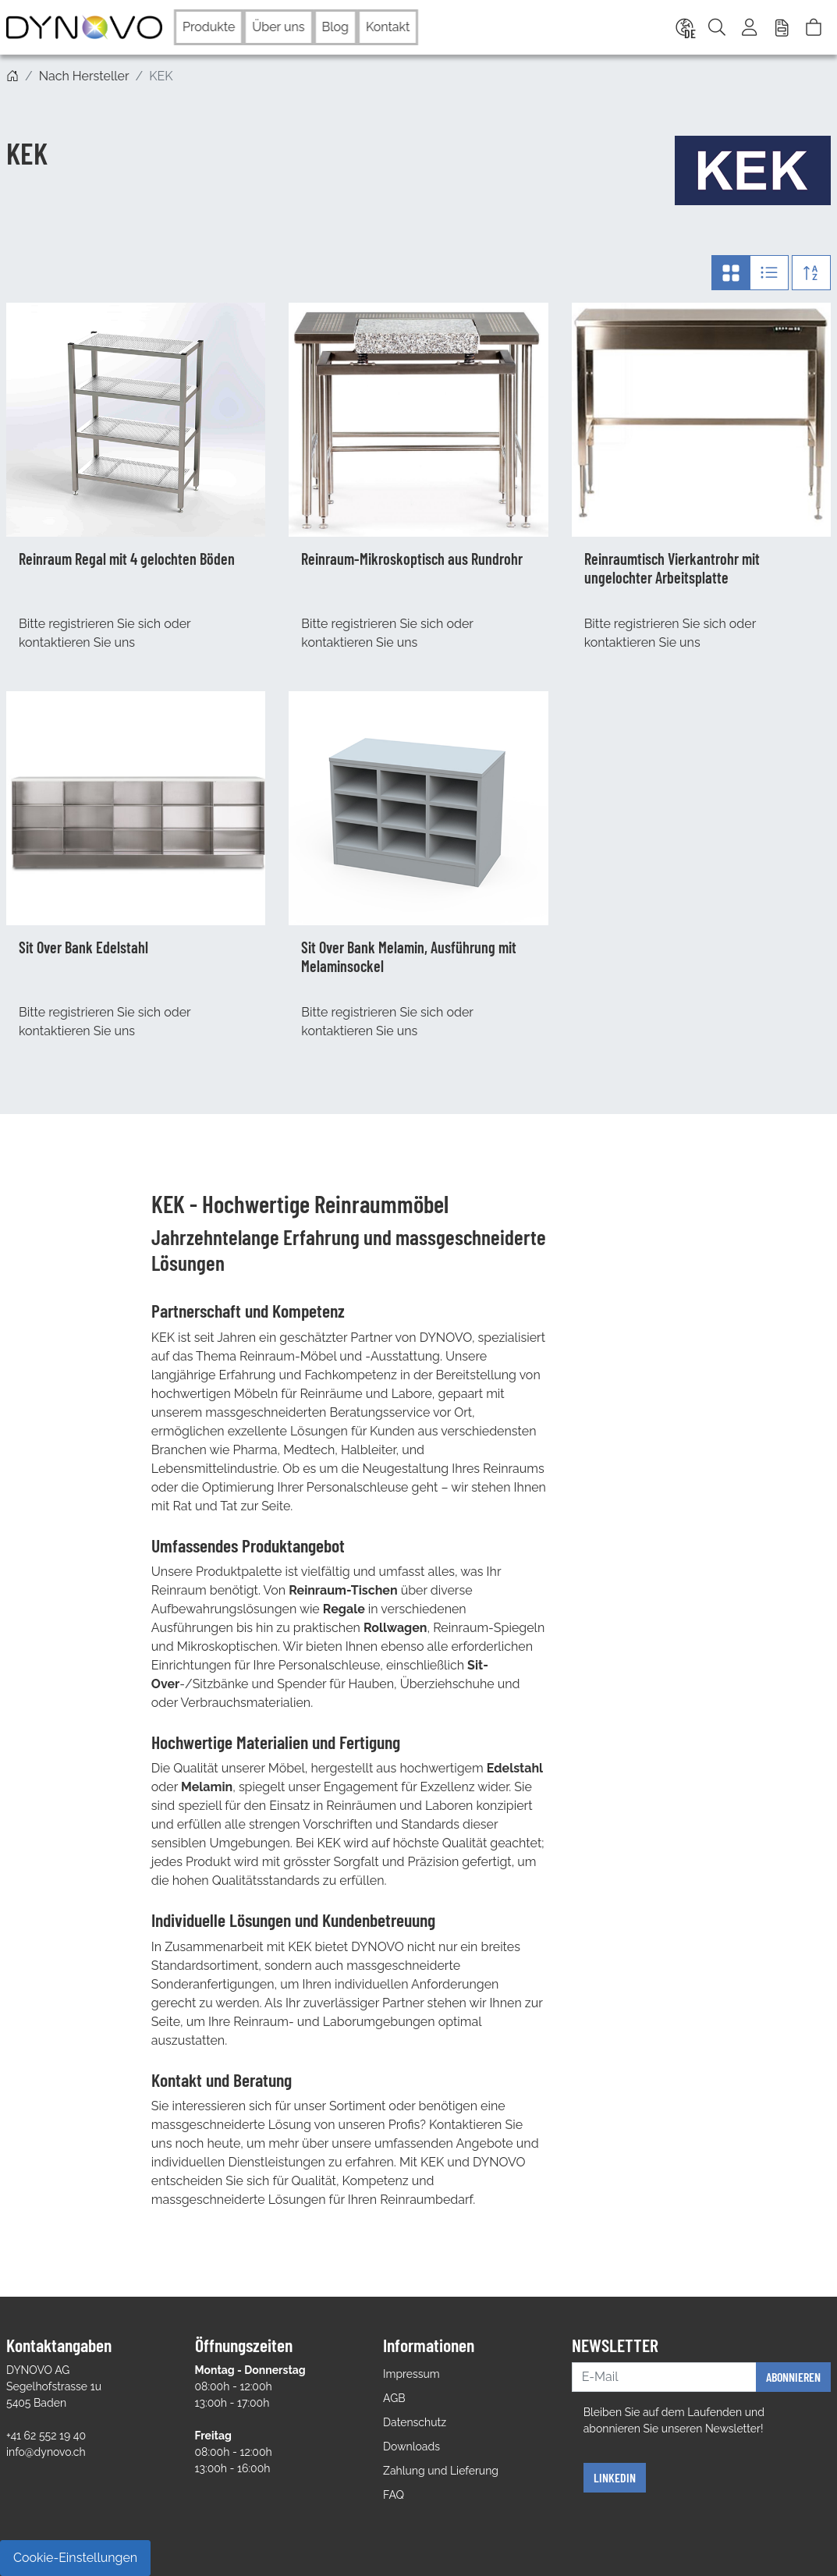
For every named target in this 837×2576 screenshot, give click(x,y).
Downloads (411, 2446)
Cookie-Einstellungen (75, 2557)
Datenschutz (414, 2422)
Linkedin (615, 2477)
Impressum (411, 2374)
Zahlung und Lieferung (440, 2470)
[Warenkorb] (813, 27)
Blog (335, 27)
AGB (394, 2398)
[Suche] (717, 27)
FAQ (393, 2495)
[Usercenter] (750, 27)
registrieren (81, 623)
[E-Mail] (664, 2377)
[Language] (683, 27)
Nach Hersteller (84, 76)
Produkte (209, 27)
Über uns (278, 27)
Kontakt (388, 27)
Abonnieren (793, 2376)
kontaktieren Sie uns (77, 642)
